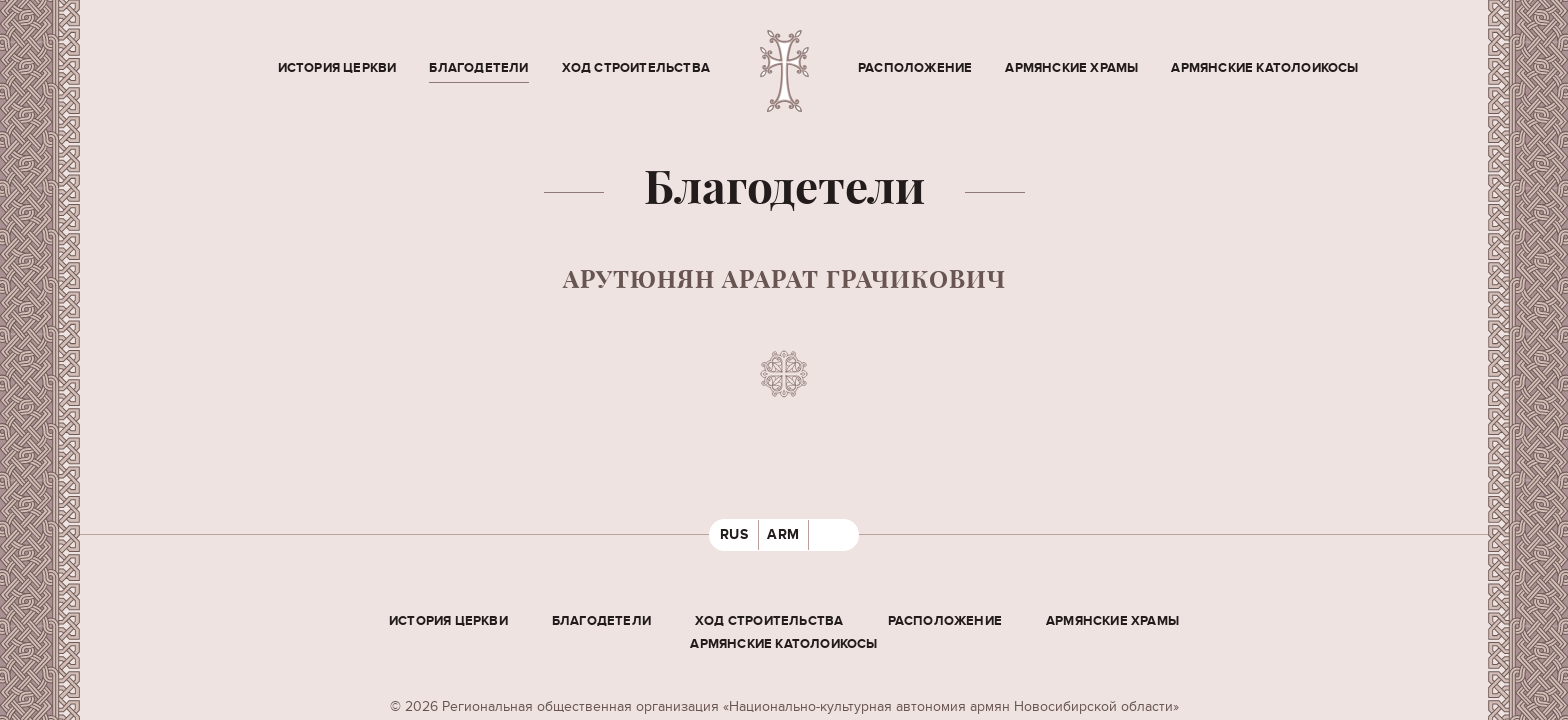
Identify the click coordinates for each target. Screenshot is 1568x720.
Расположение (915, 68)
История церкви (337, 68)
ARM (783, 534)
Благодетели (478, 68)
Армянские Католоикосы (1264, 68)
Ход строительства (636, 68)
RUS (734, 534)
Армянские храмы (1071, 68)
